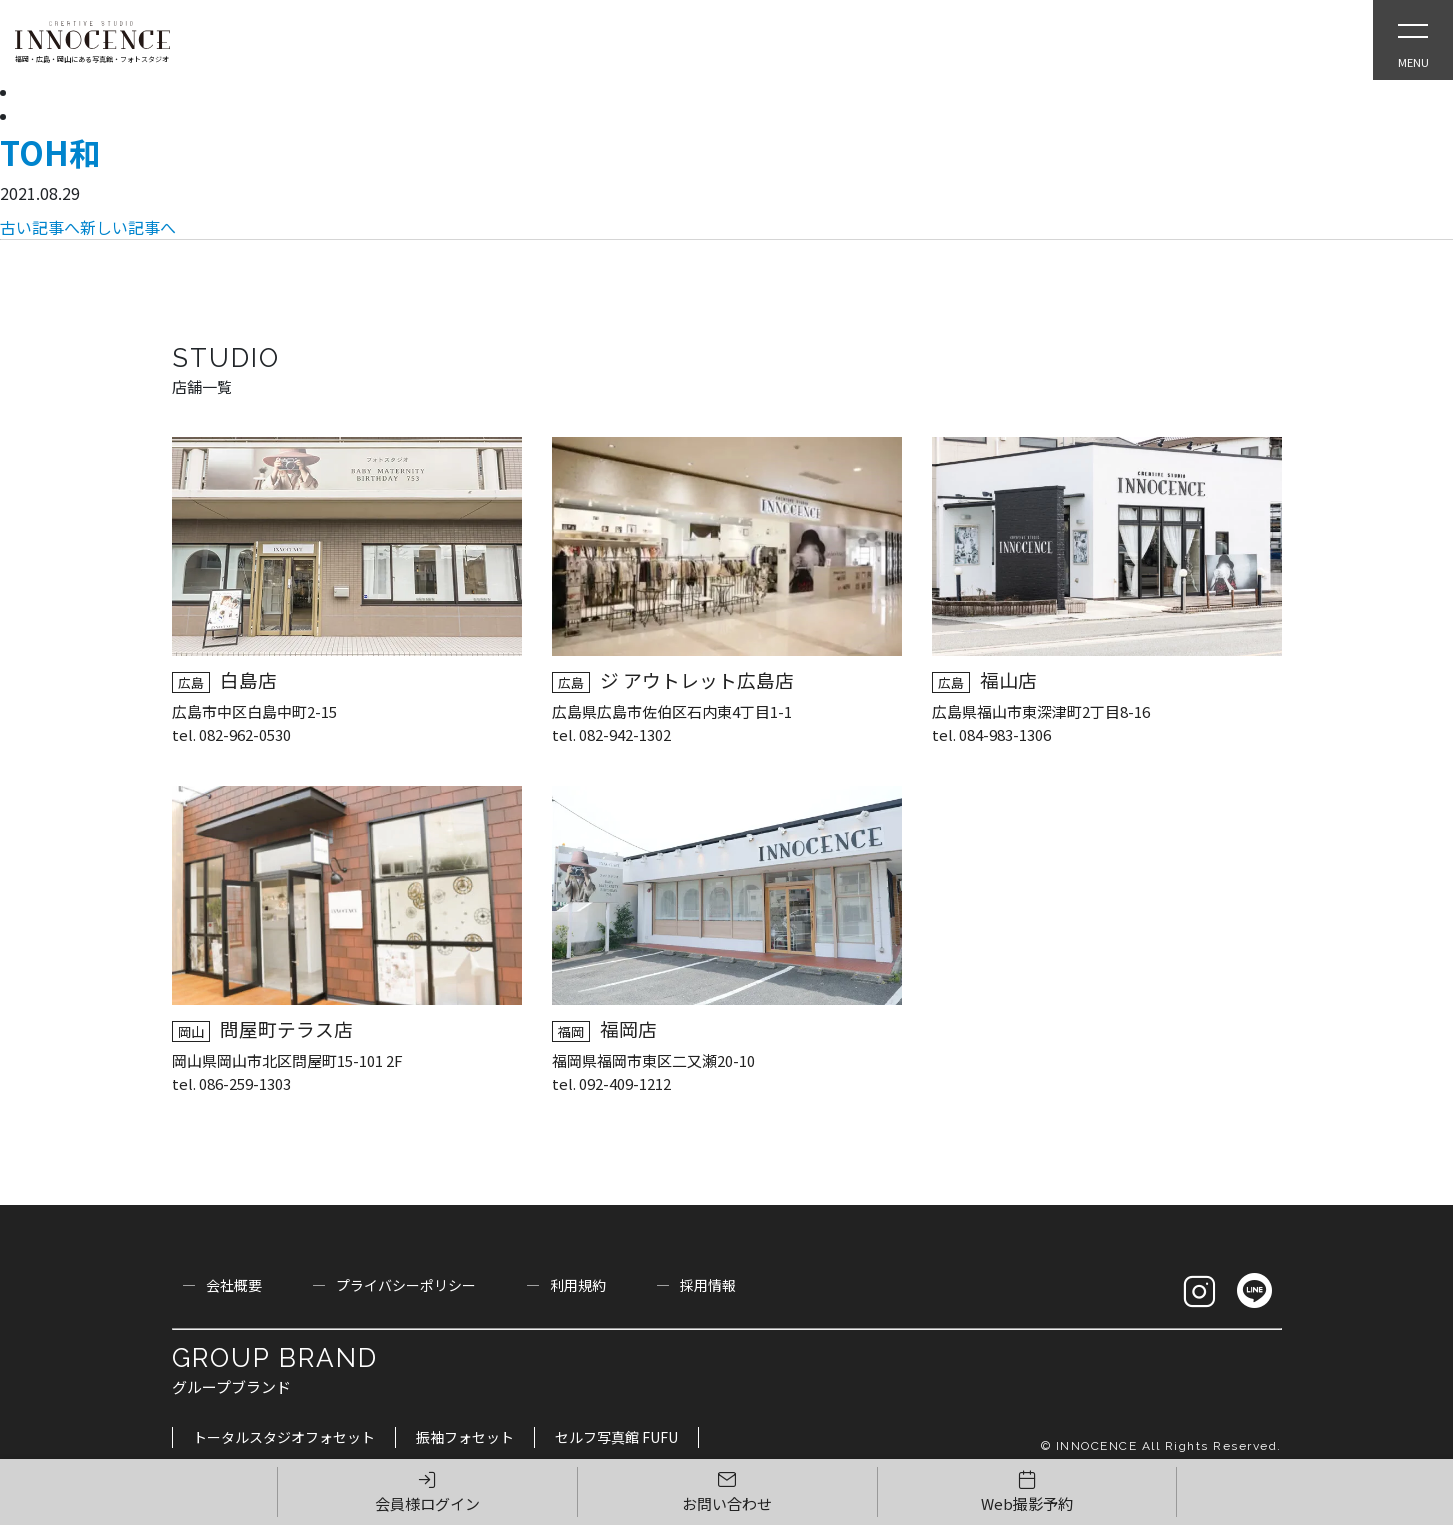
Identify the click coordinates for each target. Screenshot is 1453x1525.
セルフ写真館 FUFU (616, 1437)
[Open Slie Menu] (1413, 40)
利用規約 (578, 1285)
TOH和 (50, 152)
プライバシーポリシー (406, 1285)
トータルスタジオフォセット (284, 1437)
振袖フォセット (465, 1437)
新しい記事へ (128, 227)
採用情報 (708, 1285)
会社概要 (234, 1285)
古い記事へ (40, 227)
